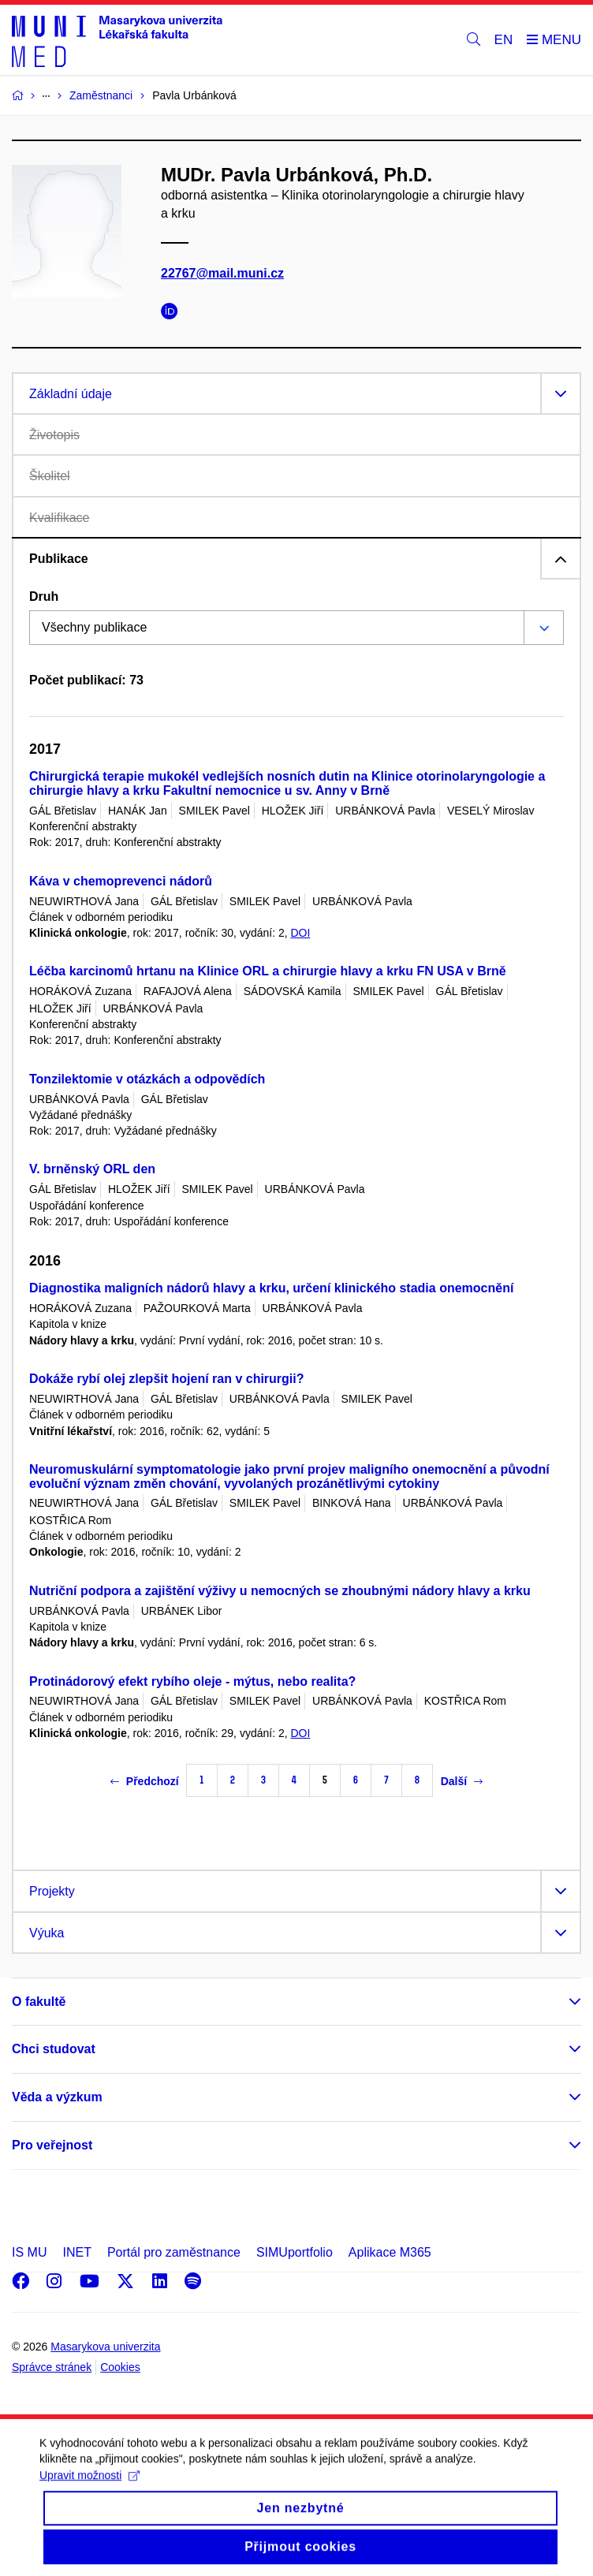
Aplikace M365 (390, 2252)
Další (462, 1781)
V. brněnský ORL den (92, 1169)
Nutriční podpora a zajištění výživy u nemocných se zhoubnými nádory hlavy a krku (280, 1590)
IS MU (29, 2252)
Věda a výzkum (57, 2097)
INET (76, 2252)
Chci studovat (53, 2049)
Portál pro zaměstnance (174, 2252)
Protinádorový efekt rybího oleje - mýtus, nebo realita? (192, 1681)
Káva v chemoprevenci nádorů (120, 881)
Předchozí (144, 1781)
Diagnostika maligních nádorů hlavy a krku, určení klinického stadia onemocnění (271, 1288)
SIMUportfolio (294, 2252)
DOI (300, 932)
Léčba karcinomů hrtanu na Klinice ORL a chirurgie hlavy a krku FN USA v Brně (267, 971)
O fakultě (38, 2001)
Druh (43, 596)
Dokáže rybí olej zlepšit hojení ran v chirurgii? (166, 1378)
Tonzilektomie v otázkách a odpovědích (147, 1079)
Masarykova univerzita (105, 2346)
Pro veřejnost (52, 2145)
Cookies (120, 2367)
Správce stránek (51, 2367)
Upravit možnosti (89, 2487)
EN (503, 39)
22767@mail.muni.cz (222, 273)
